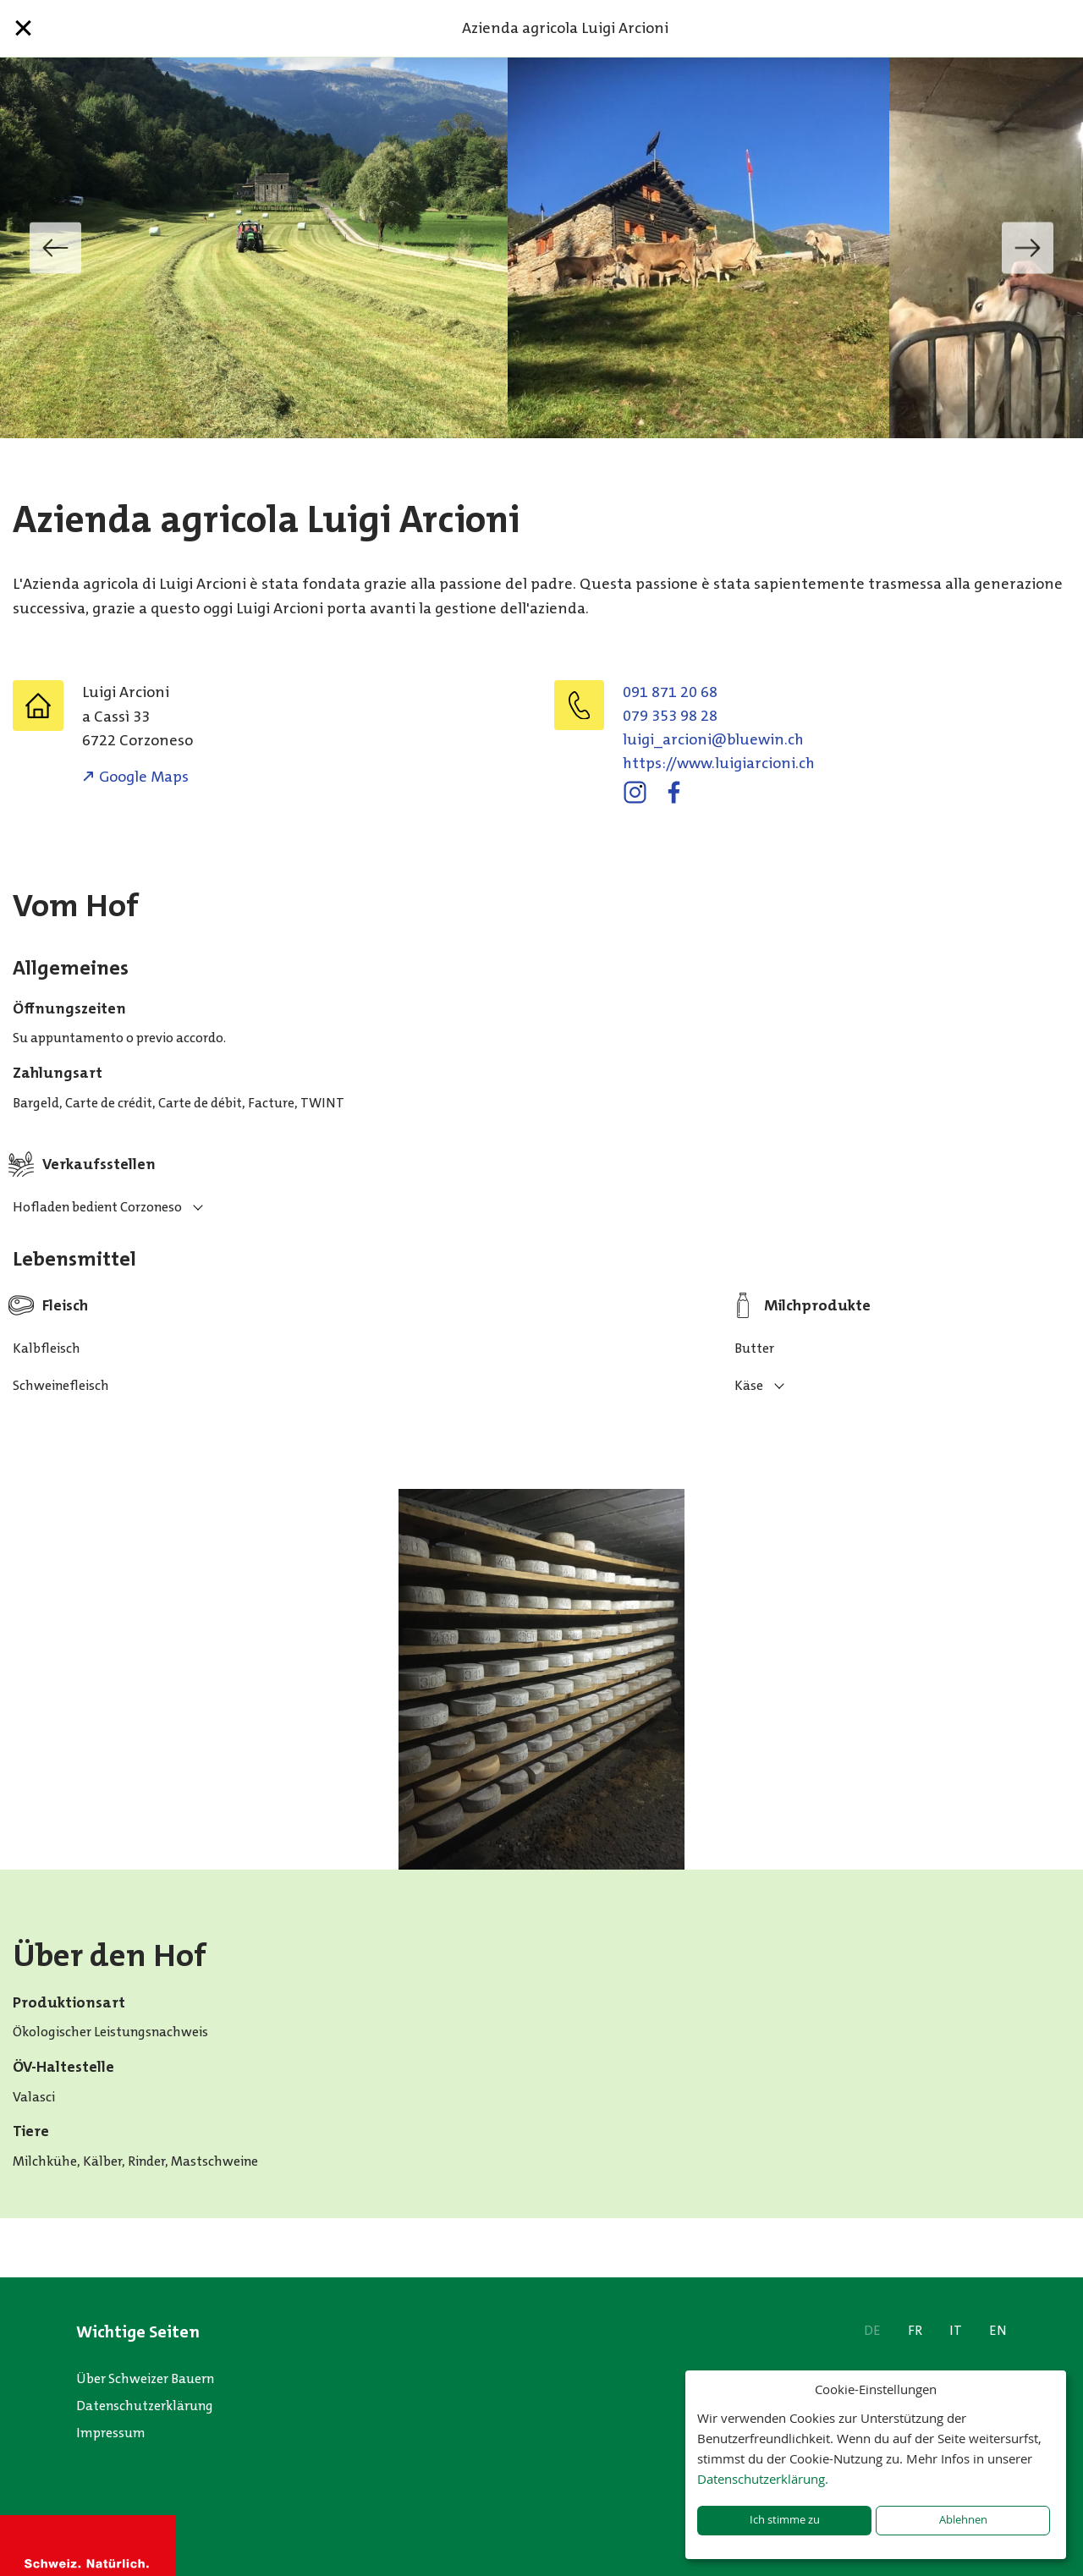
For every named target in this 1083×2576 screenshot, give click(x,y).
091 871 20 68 (670, 692)
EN (998, 2330)
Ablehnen (963, 2520)
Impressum (111, 2432)
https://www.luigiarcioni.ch (719, 763)
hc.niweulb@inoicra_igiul (713, 739)
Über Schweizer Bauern (145, 2378)
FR (915, 2330)
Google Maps (144, 776)
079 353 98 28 (670, 716)
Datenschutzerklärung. (762, 2478)
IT (955, 2330)
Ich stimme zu (785, 2520)
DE (872, 2330)
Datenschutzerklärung (144, 2405)
